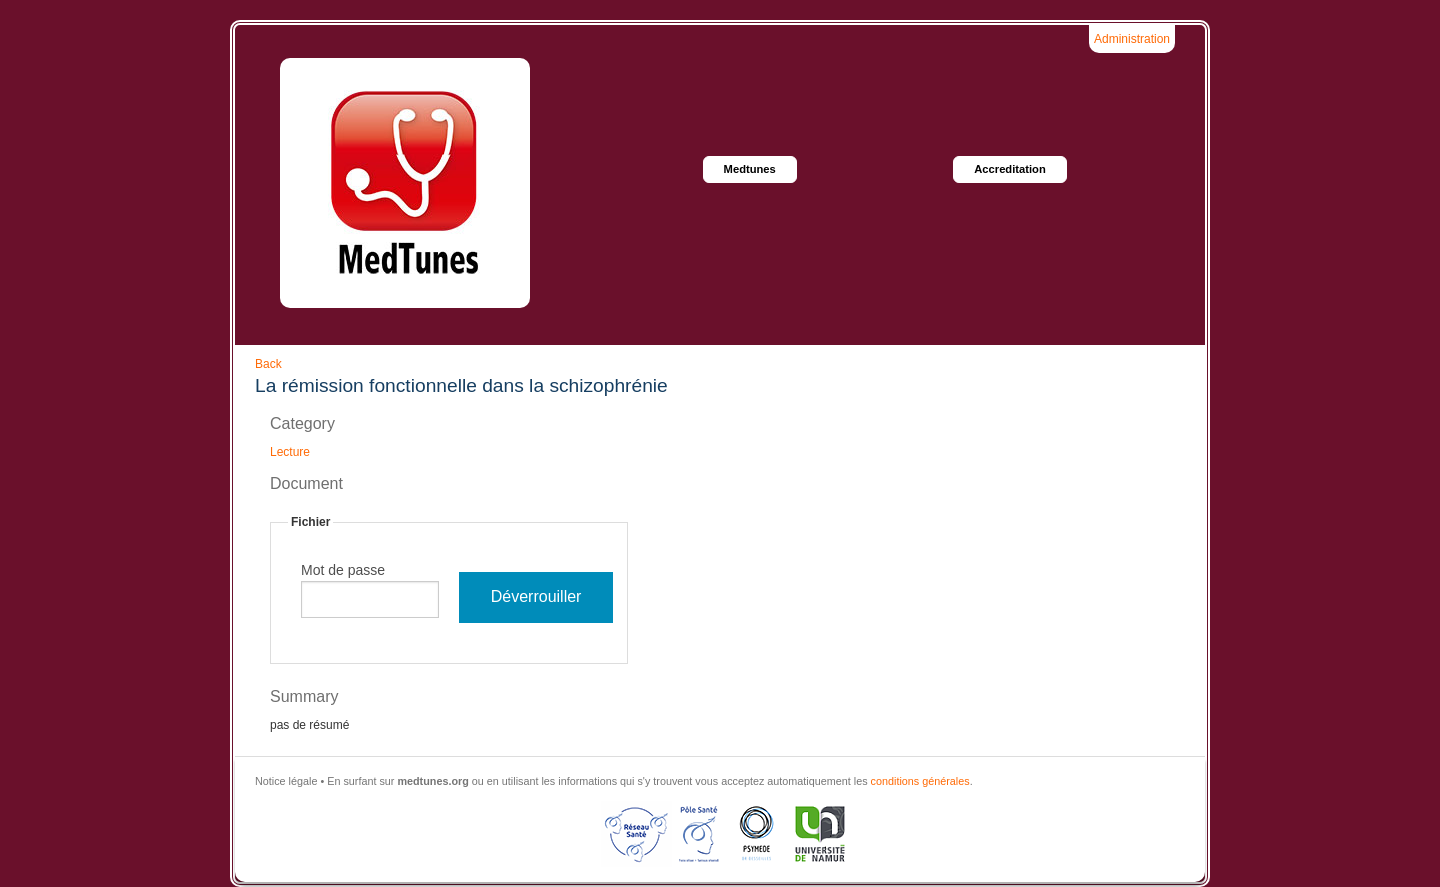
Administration (1132, 39)
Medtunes (750, 169)
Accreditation (1010, 169)
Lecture (290, 452)
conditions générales (920, 781)
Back (268, 364)
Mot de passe (343, 570)
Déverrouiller (536, 596)
